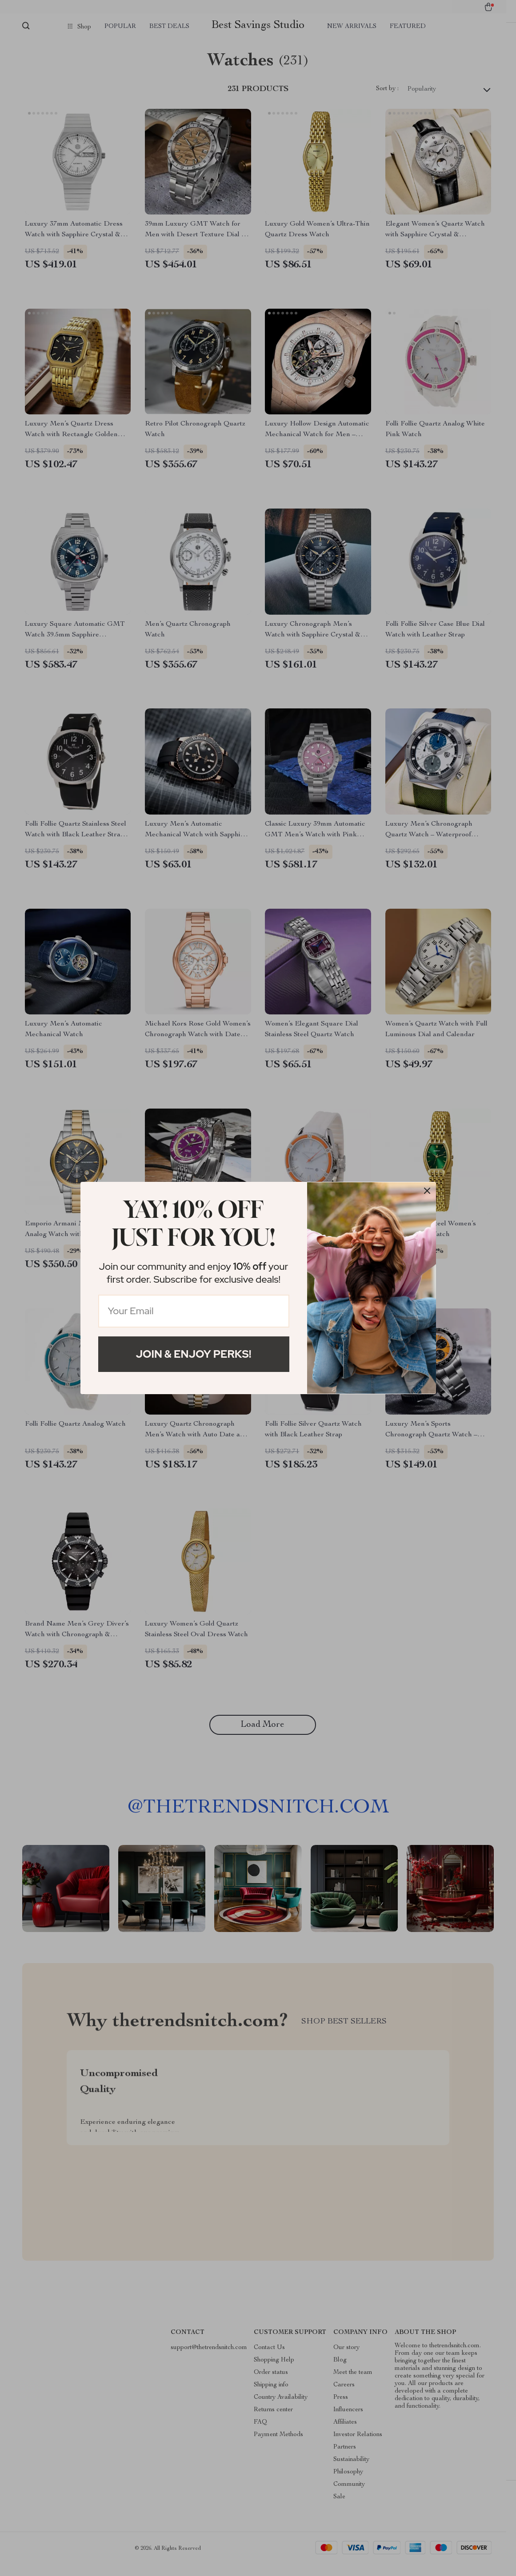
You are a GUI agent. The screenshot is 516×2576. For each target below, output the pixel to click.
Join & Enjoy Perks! (194, 1354)
